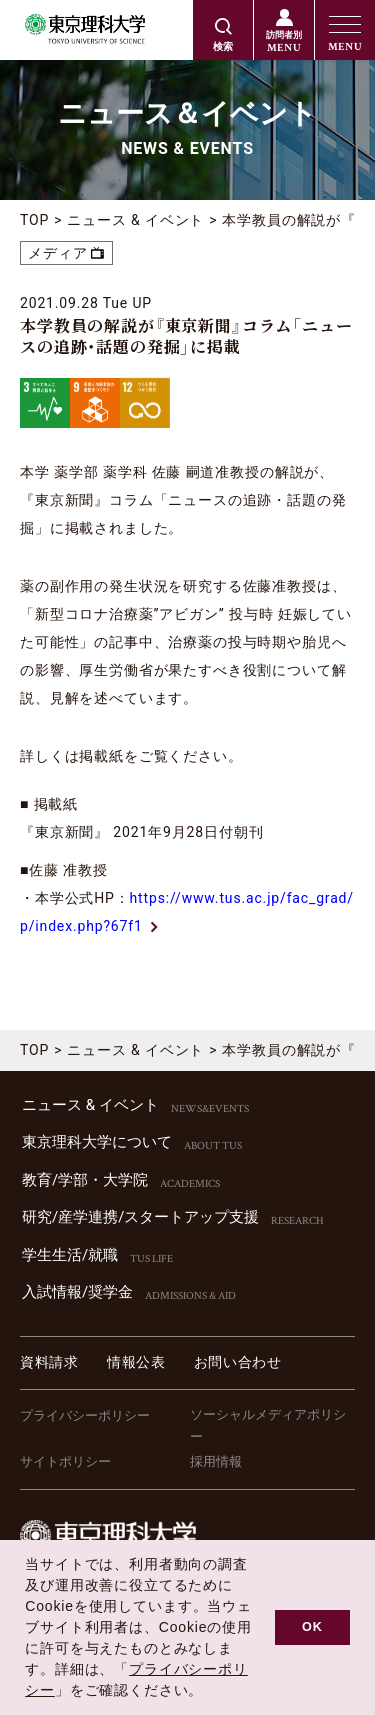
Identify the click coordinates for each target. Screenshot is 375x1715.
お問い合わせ (238, 1362)
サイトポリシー (65, 1461)
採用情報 (216, 1461)
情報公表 (136, 1362)
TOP (34, 220)
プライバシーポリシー (85, 1415)
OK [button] (312, 1627)
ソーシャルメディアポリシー (268, 1425)
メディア (57, 253)
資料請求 (49, 1362)
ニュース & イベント (135, 220)
